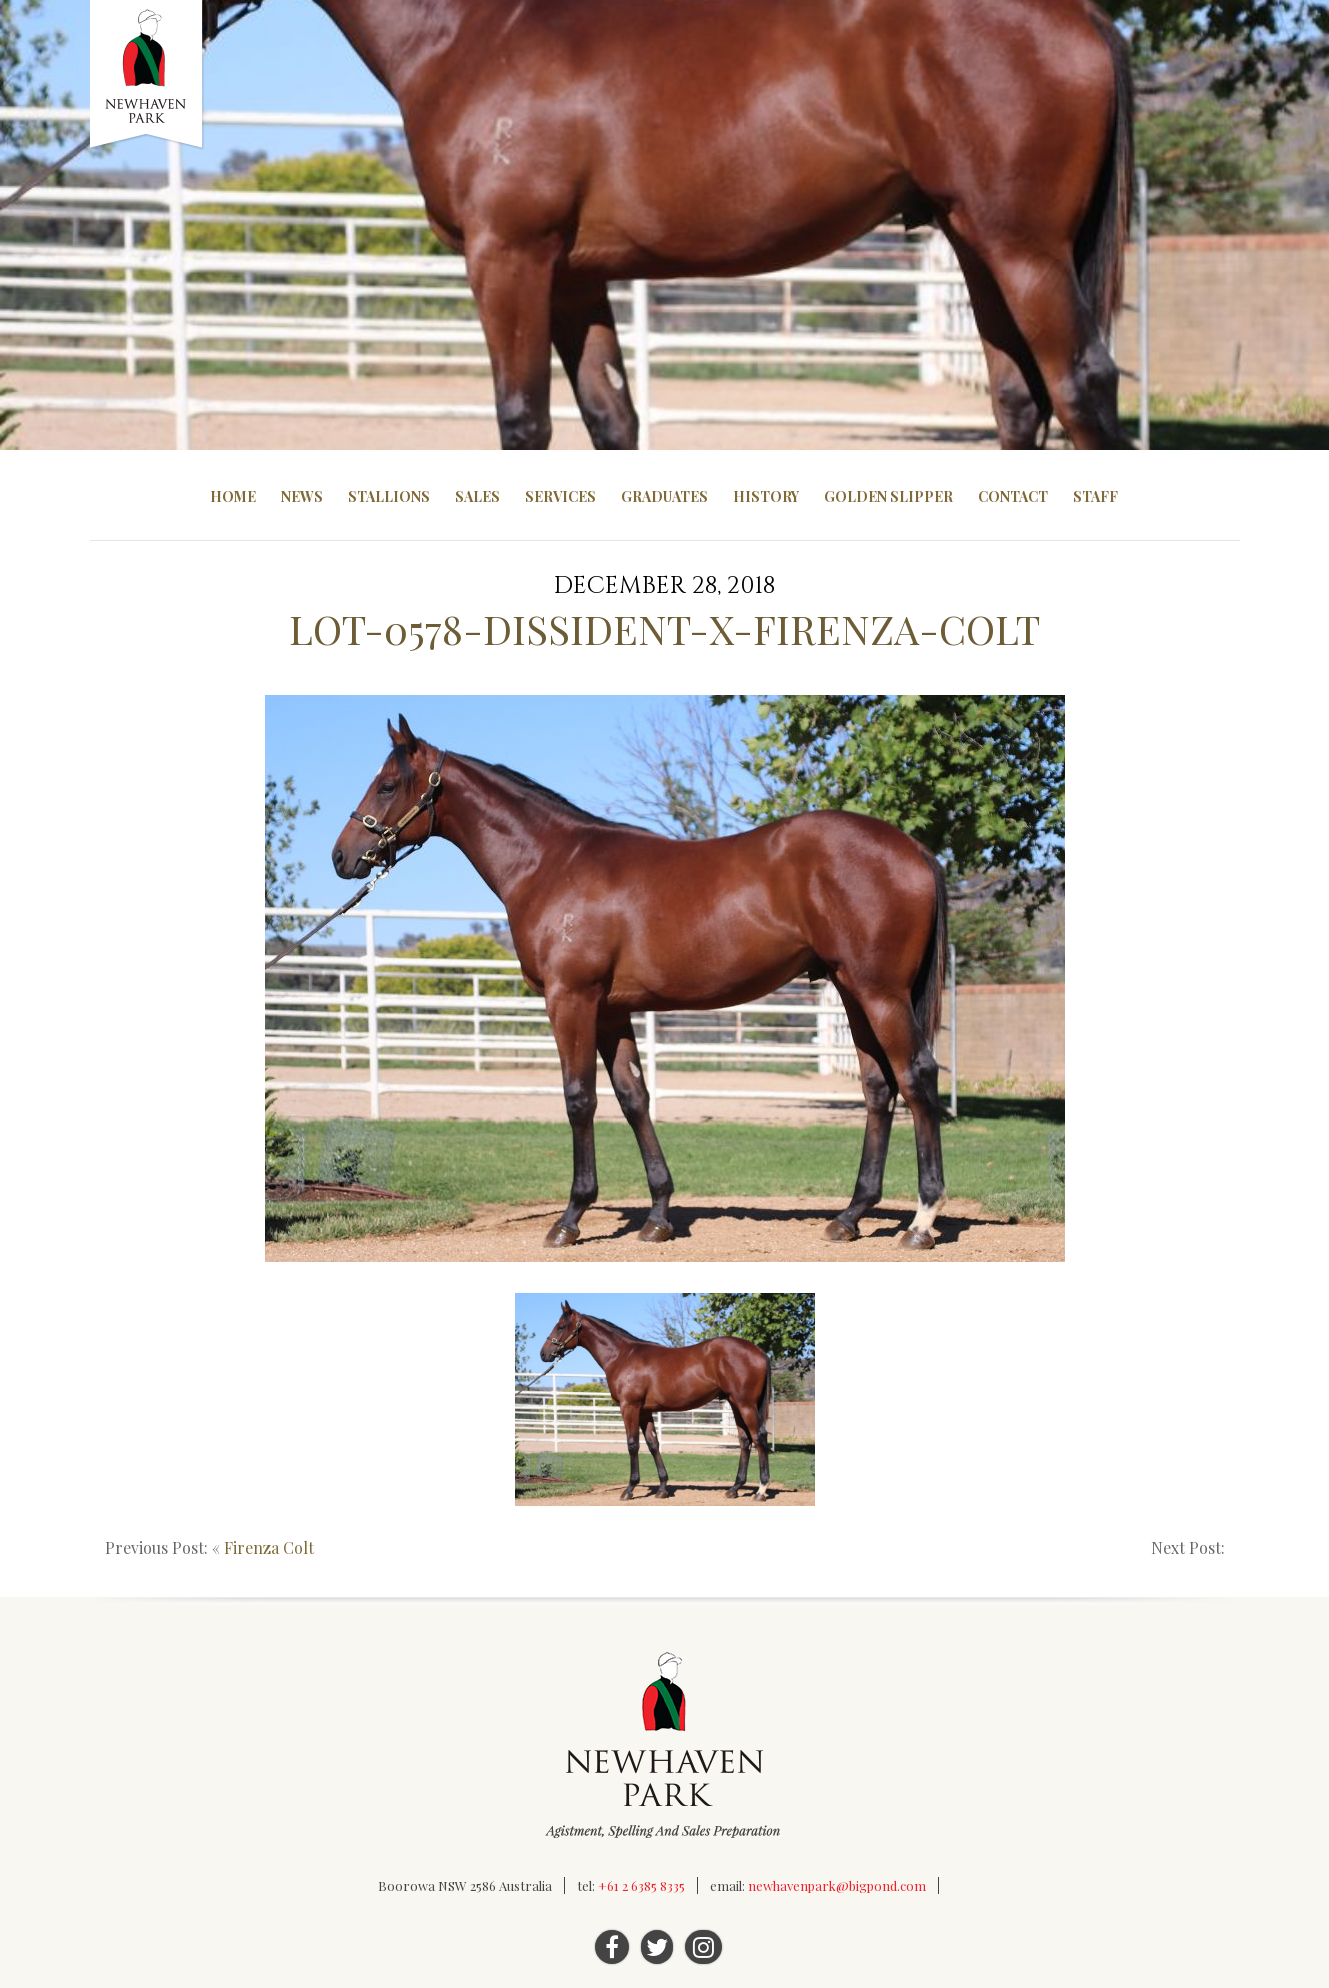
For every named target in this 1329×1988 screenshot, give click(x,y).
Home (233, 496)
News (302, 496)
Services (560, 496)
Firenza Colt (269, 1547)
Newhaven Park (147, 75)
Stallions (389, 496)
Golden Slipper (888, 496)
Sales (477, 496)
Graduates (664, 496)
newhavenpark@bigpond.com (837, 1885)
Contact (1013, 496)
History (766, 496)
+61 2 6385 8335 (641, 1885)
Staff (1095, 496)
